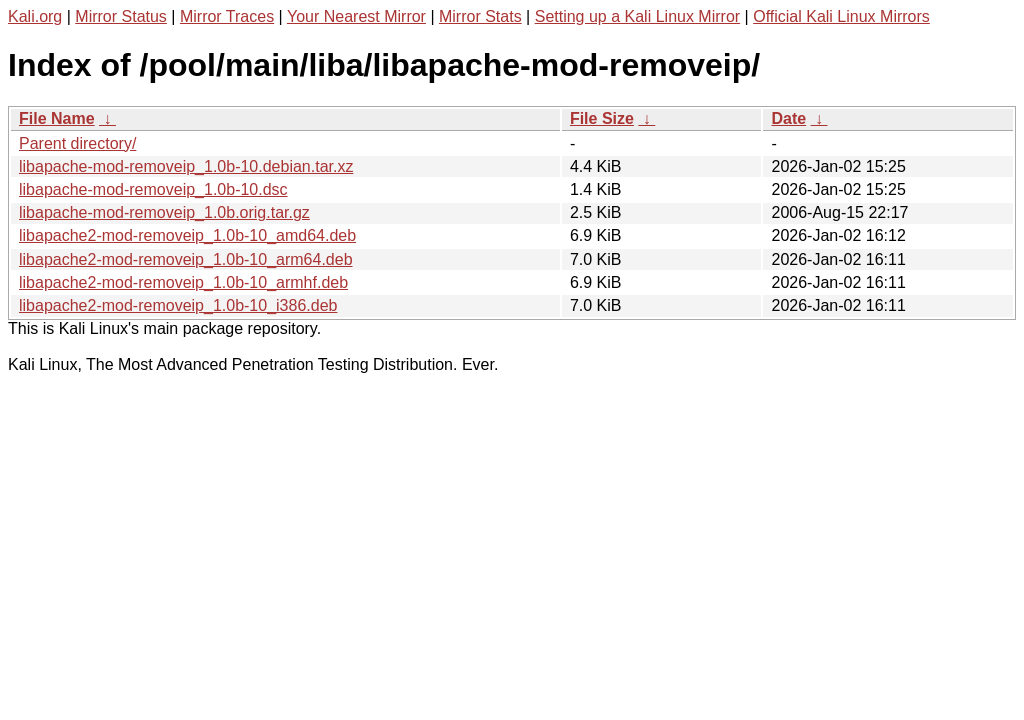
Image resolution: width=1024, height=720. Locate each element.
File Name (57, 118)
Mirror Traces (227, 16)
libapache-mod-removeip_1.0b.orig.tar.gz (164, 212)
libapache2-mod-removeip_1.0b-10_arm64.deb (186, 259)
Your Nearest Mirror (356, 16)
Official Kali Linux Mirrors (841, 16)
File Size (602, 118)
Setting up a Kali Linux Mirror (637, 16)
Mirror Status (121, 16)
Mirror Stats (480, 16)
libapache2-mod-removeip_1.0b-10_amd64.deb (187, 235)
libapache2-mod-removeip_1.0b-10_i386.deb (178, 305)
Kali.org (35, 16)
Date (788, 118)
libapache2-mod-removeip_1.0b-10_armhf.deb (183, 282)
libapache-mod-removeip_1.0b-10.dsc (153, 189)
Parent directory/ (77, 143)
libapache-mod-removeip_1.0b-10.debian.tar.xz (186, 166)
